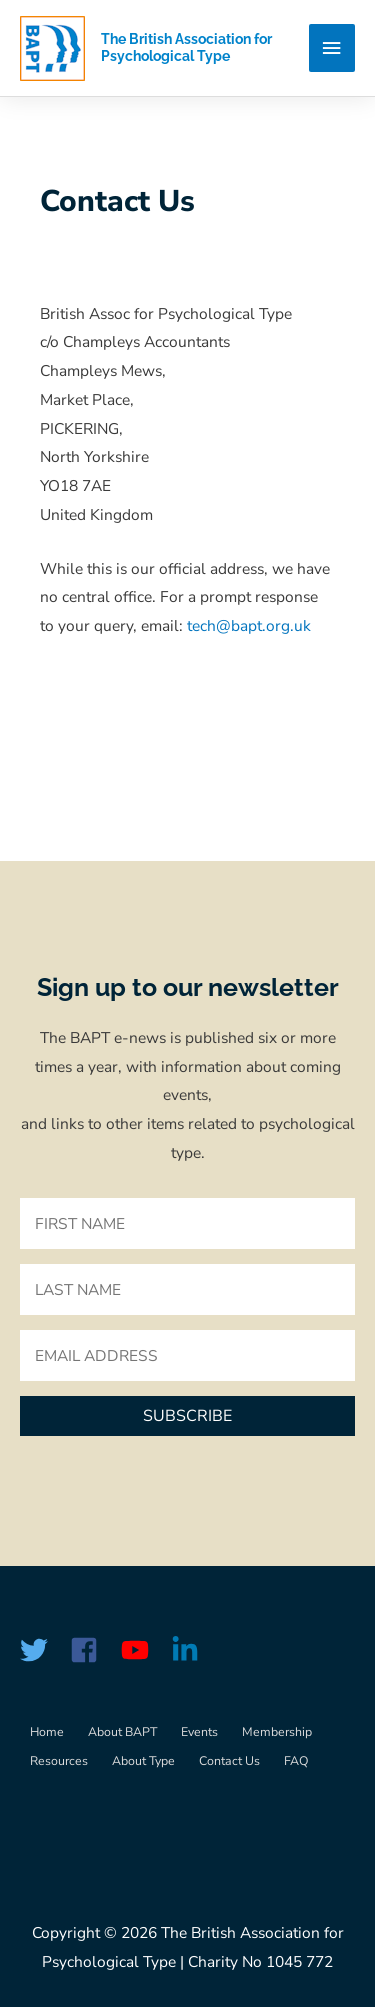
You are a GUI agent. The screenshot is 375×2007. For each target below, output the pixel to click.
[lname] (187, 1289)
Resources (59, 1760)
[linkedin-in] (189, 1650)
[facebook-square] (93, 1650)
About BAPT (122, 1731)
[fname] (187, 1223)
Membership (277, 1731)
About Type (143, 1760)
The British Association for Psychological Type (186, 47)
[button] (187, 1416)
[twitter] (43, 1650)
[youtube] (144, 1650)
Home (47, 1731)
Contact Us (229, 1760)
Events (199, 1731)
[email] (187, 1355)
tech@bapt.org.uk (249, 625)
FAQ (296, 1760)
